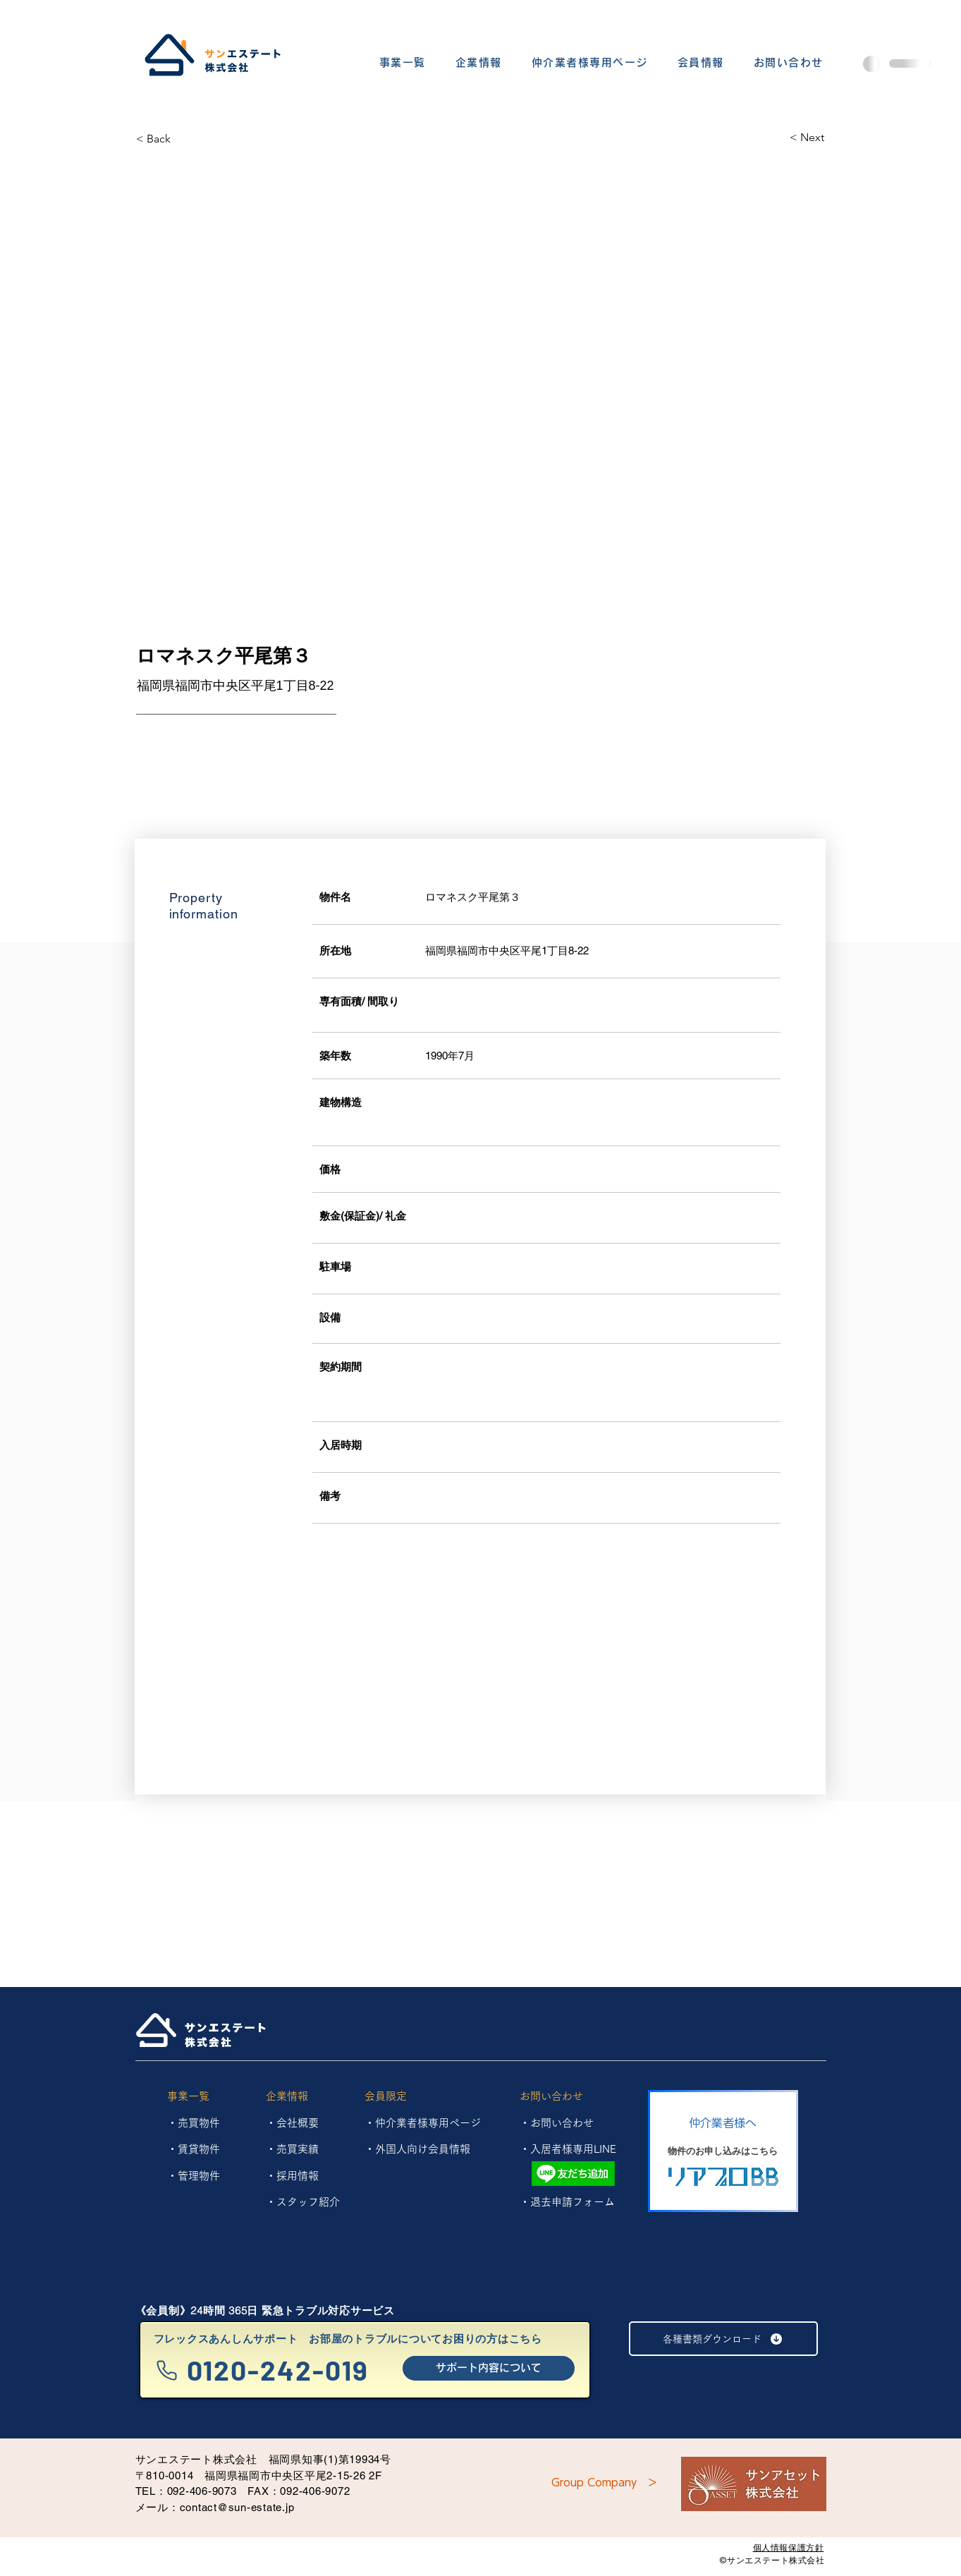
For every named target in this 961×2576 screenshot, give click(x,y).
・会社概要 (292, 2123)
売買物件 (199, 2123)
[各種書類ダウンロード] (723, 2338)
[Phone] (167, 2370)
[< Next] (774, 137)
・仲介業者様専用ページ (423, 2123)
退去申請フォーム (572, 2202)
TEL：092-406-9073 (186, 2491)
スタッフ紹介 (308, 2202)
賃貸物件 (199, 2149)
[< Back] (186, 139)
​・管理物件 (193, 2175)
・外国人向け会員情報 (417, 2149)
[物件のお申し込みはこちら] (723, 2151)
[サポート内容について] (489, 2368)
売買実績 (297, 2149)
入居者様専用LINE (573, 2149)
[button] (402, 63)
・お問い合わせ (557, 2123)
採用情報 (297, 2175)
